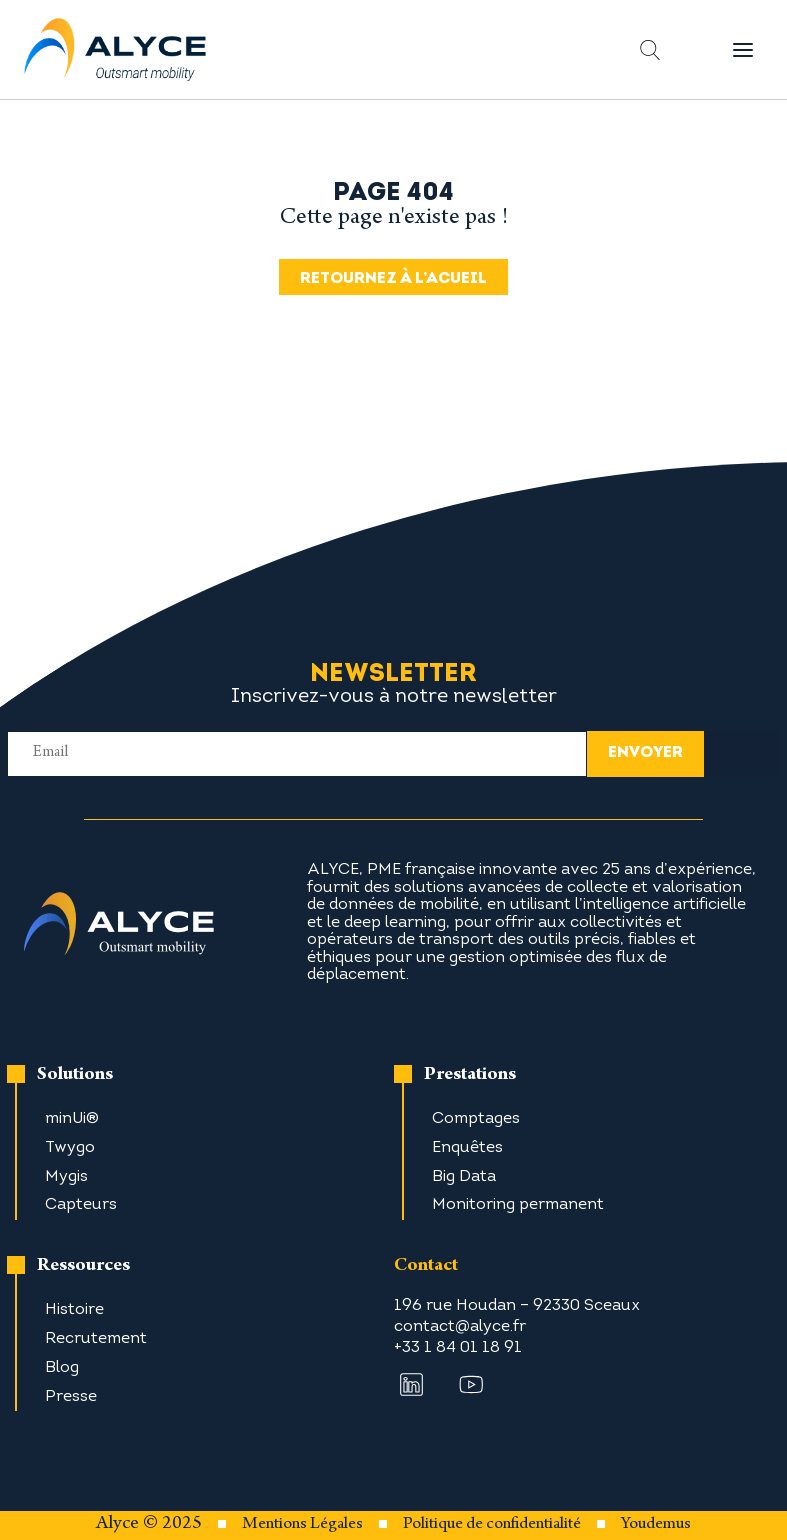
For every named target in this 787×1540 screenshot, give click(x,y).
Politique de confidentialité (492, 1525)
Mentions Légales (302, 1525)
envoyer (645, 753)
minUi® (72, 1119)
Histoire (74, 1310)
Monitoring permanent (518, 1205)
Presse (71, 1397)
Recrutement (96, 1339)
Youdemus (656, 1525)
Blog (62, 1368)
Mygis (66, 1177)
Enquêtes (467, 1148)
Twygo (70, 1148)
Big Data (464, 1177)
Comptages (476, 1119)
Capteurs (81, 1205)
